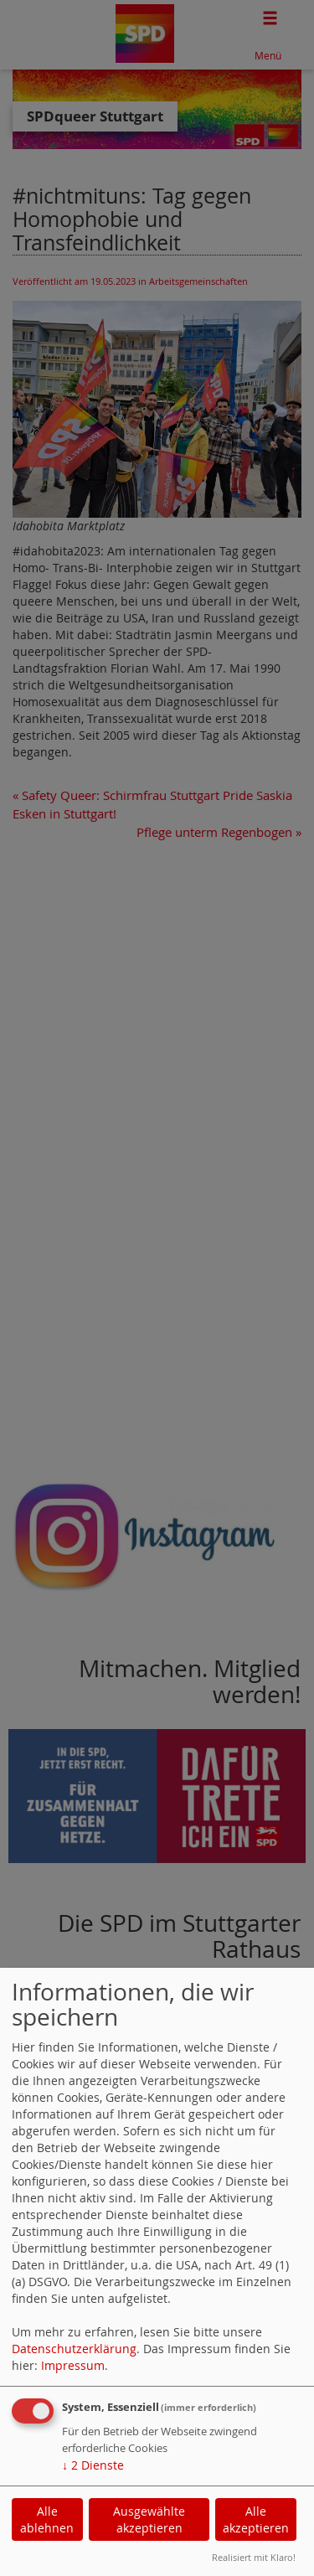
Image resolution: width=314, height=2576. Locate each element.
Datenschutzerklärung (74, 2349)
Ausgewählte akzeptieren (149, 2519)
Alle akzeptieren (256, 2519)
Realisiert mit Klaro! (254, 2557)
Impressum (73, 2365)
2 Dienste (93, 2465)
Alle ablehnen (47, 2519)
